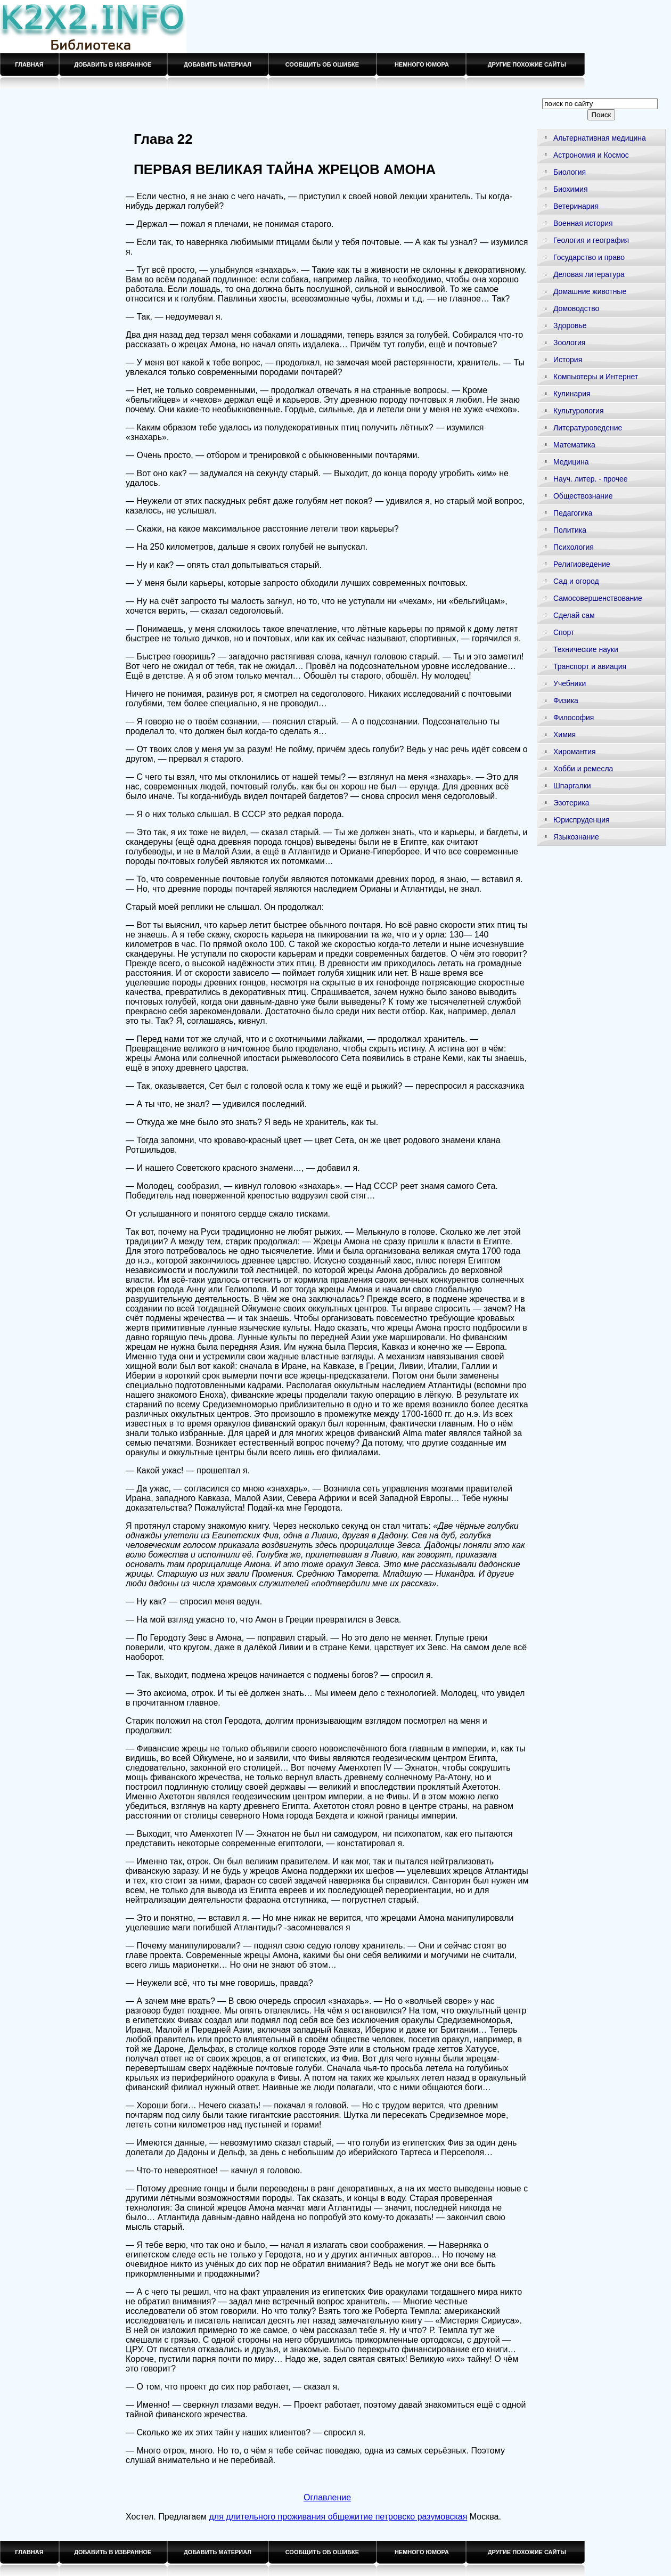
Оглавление (327, 2497)
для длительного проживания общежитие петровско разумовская (338, 2516)
